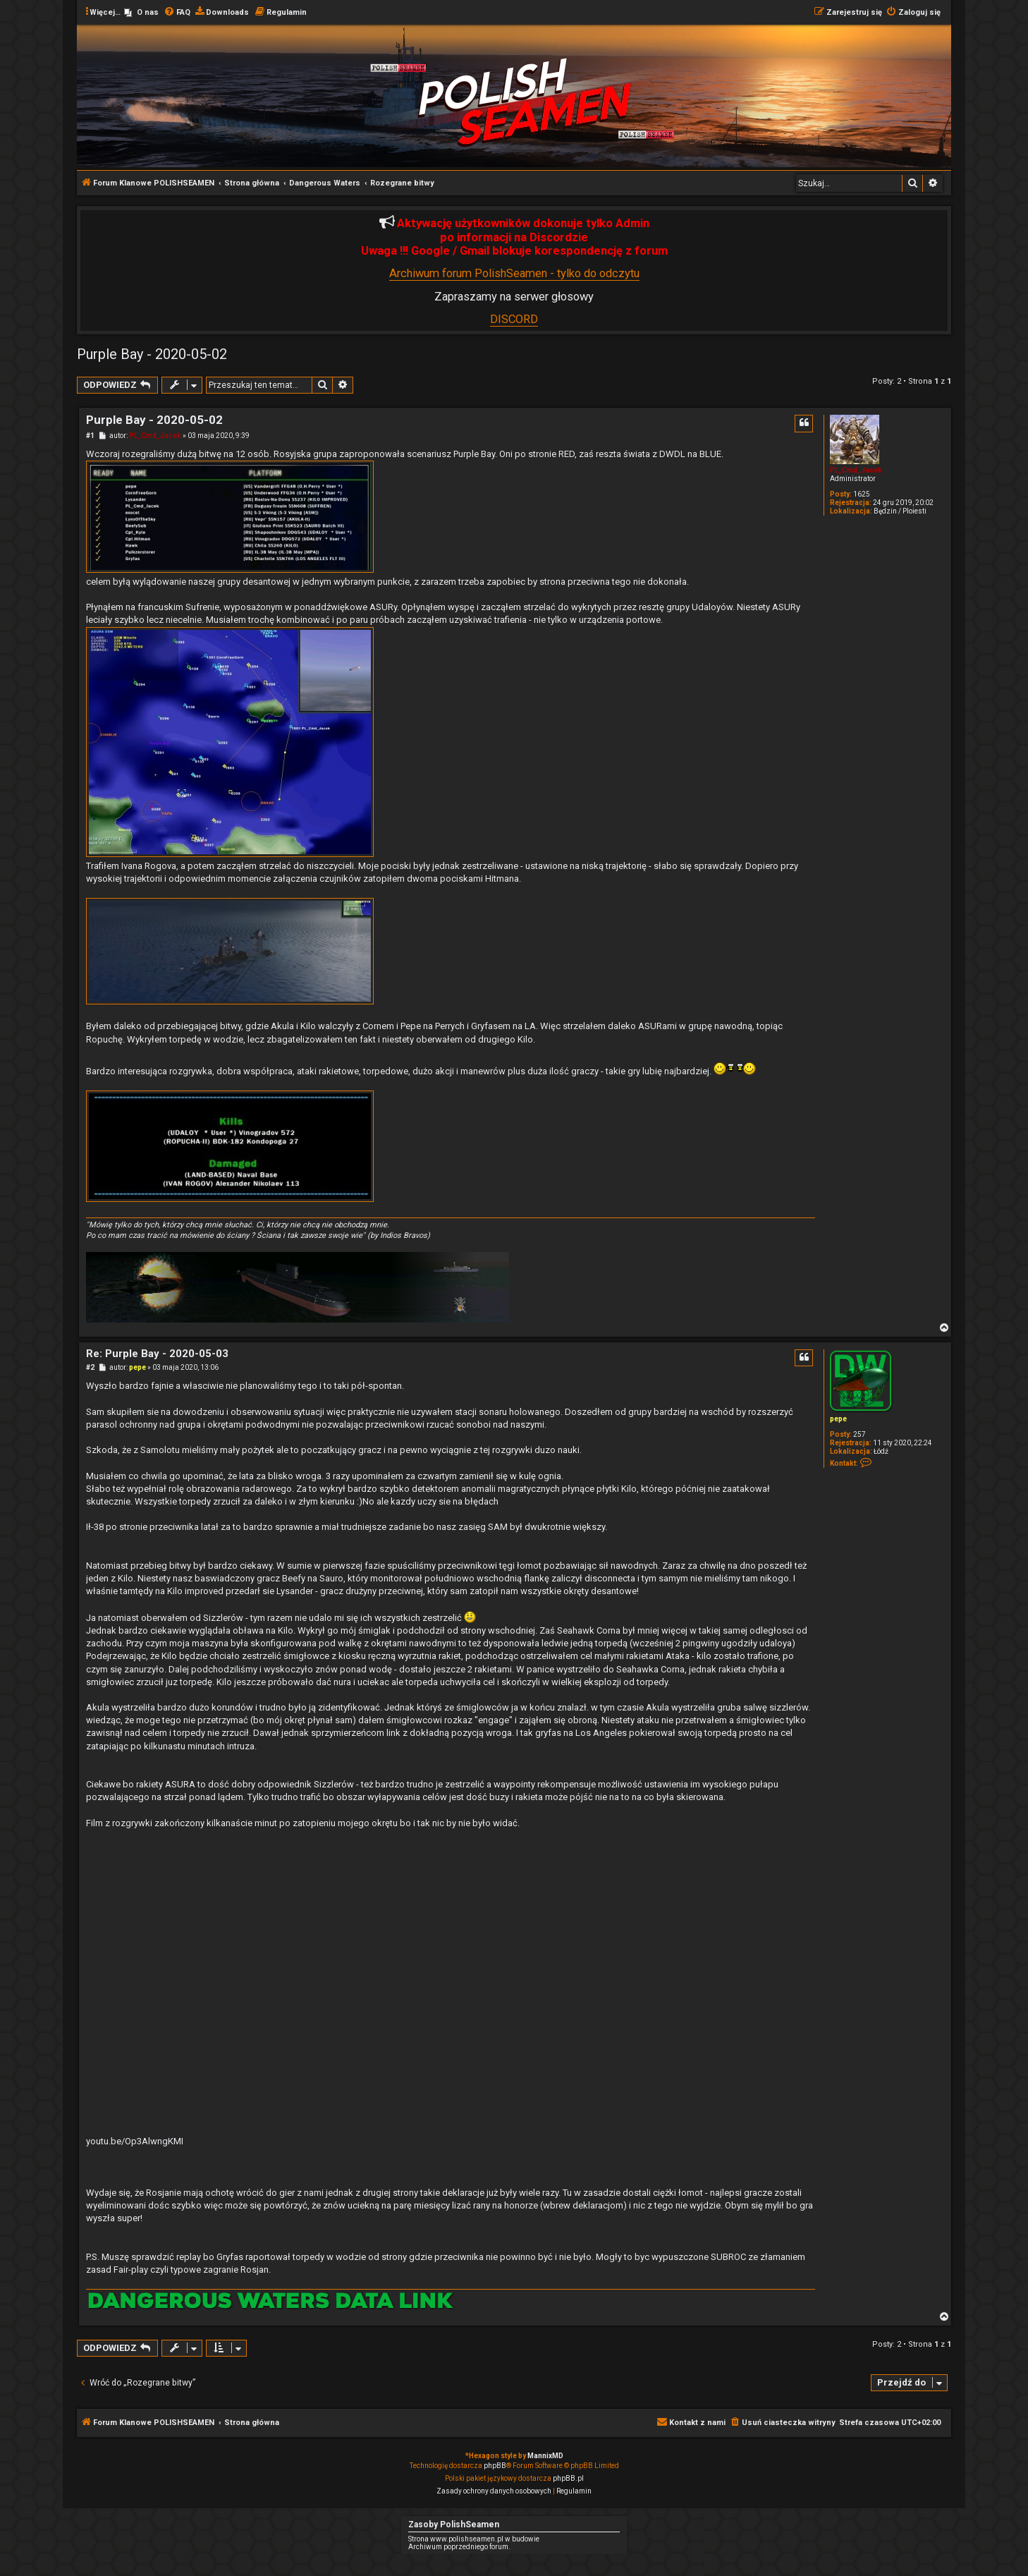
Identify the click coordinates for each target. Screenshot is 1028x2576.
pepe (838, 1419)
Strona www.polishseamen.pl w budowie (473, 2539)
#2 (90, 1367)
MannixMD (545, 2456)
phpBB (495, 2465)
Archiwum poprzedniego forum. (459, 2547)
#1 (90, 435)
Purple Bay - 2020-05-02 (152, 354)
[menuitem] (141, 12)
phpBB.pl (568, 2478)
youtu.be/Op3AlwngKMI (134, 2141)
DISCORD (514, 319)
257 (859, 1434)
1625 (861, 494)
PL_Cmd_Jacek (856, 470)
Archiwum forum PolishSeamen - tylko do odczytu (514, 273)
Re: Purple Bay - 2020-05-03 (157, 1353)
